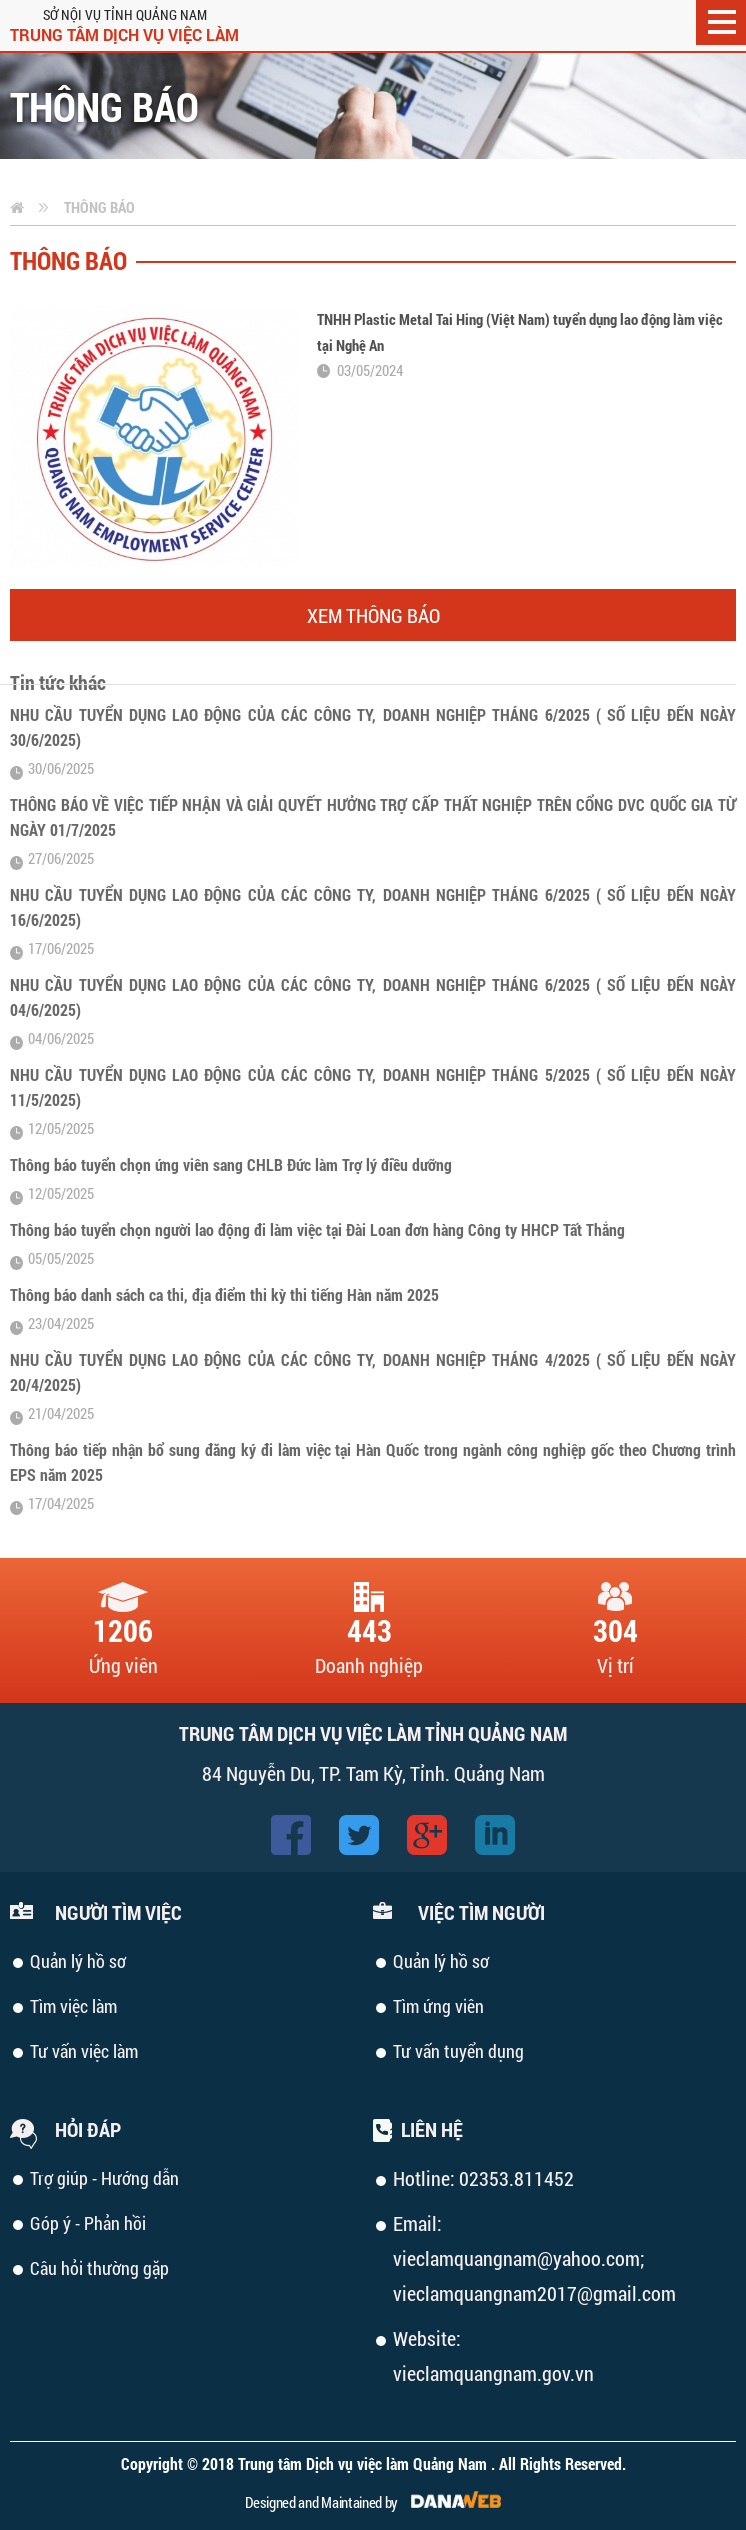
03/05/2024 (370, 370)
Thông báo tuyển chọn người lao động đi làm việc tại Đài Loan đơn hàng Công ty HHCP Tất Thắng (317, 1229)
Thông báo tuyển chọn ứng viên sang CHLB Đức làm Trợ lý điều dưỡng (231, 1164)
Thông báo (99, 207)
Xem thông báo (373, 615)
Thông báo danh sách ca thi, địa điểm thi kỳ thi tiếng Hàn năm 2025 (224, 1294)
